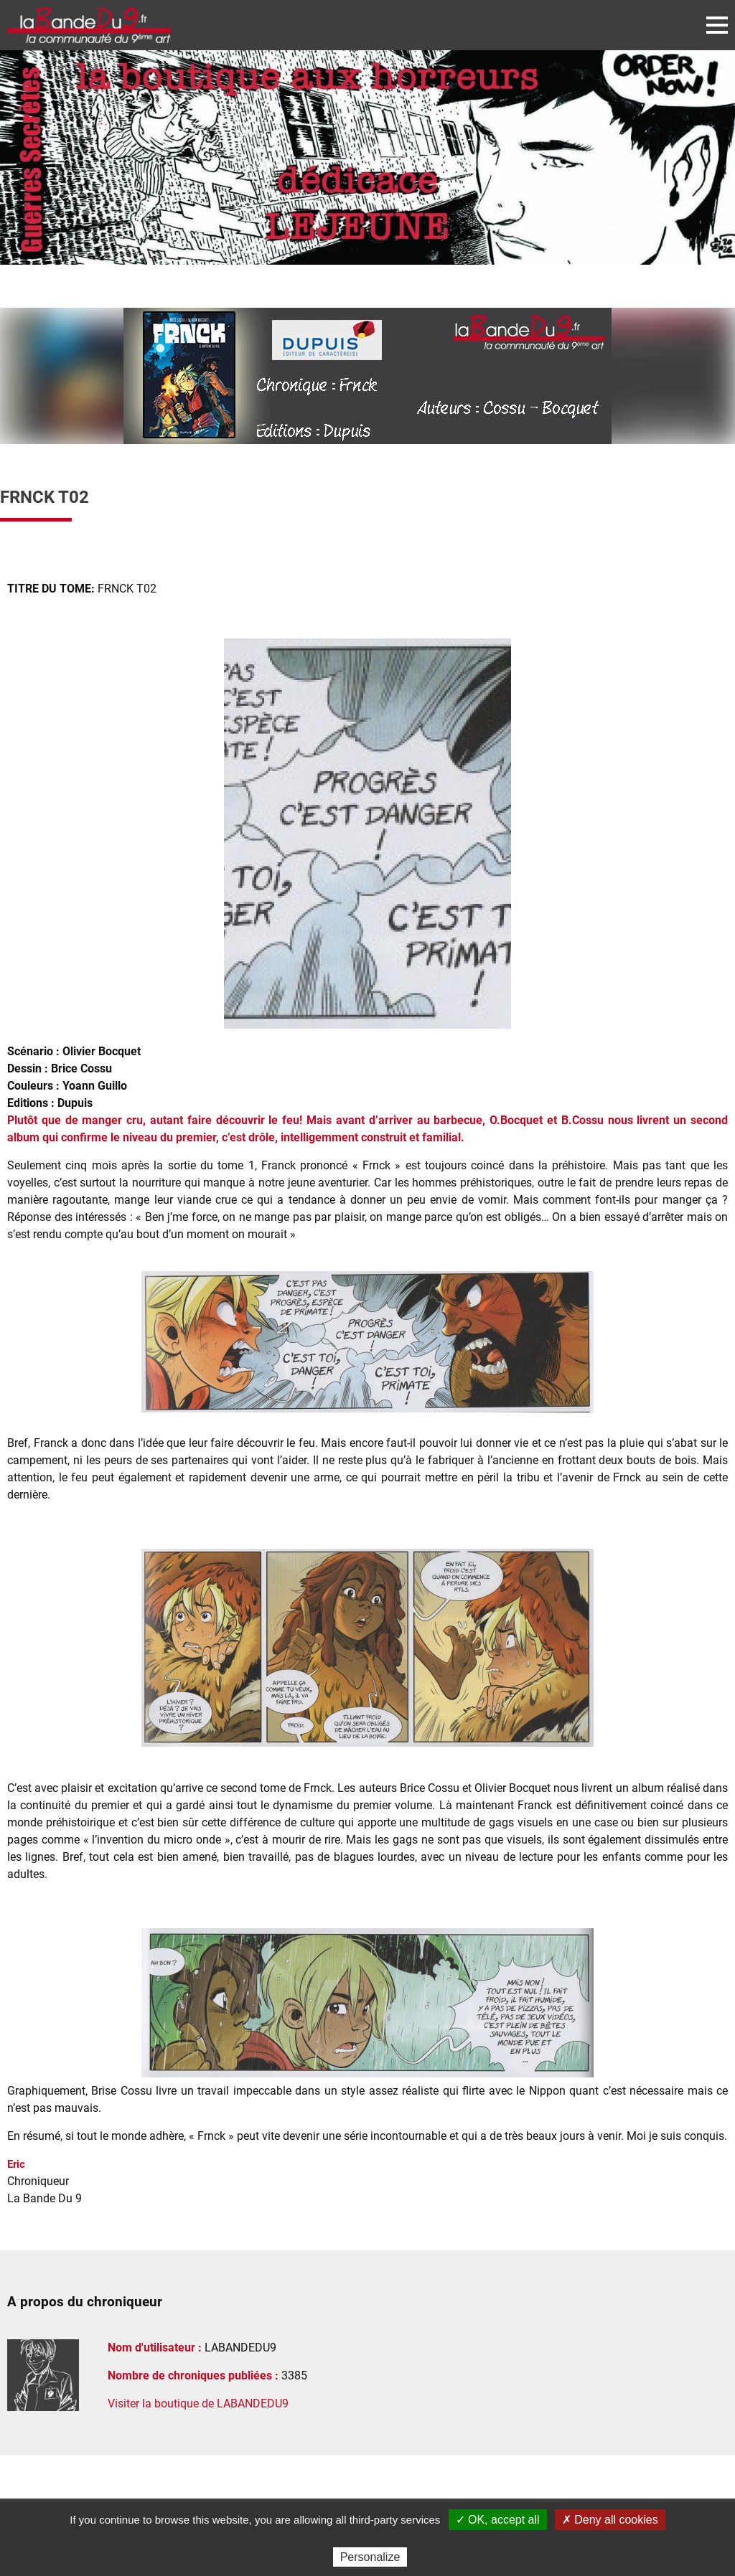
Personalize (370, 2557)
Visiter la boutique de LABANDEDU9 (198, 2403)
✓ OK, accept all (498, 2520)
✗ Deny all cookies (610, 2520)
